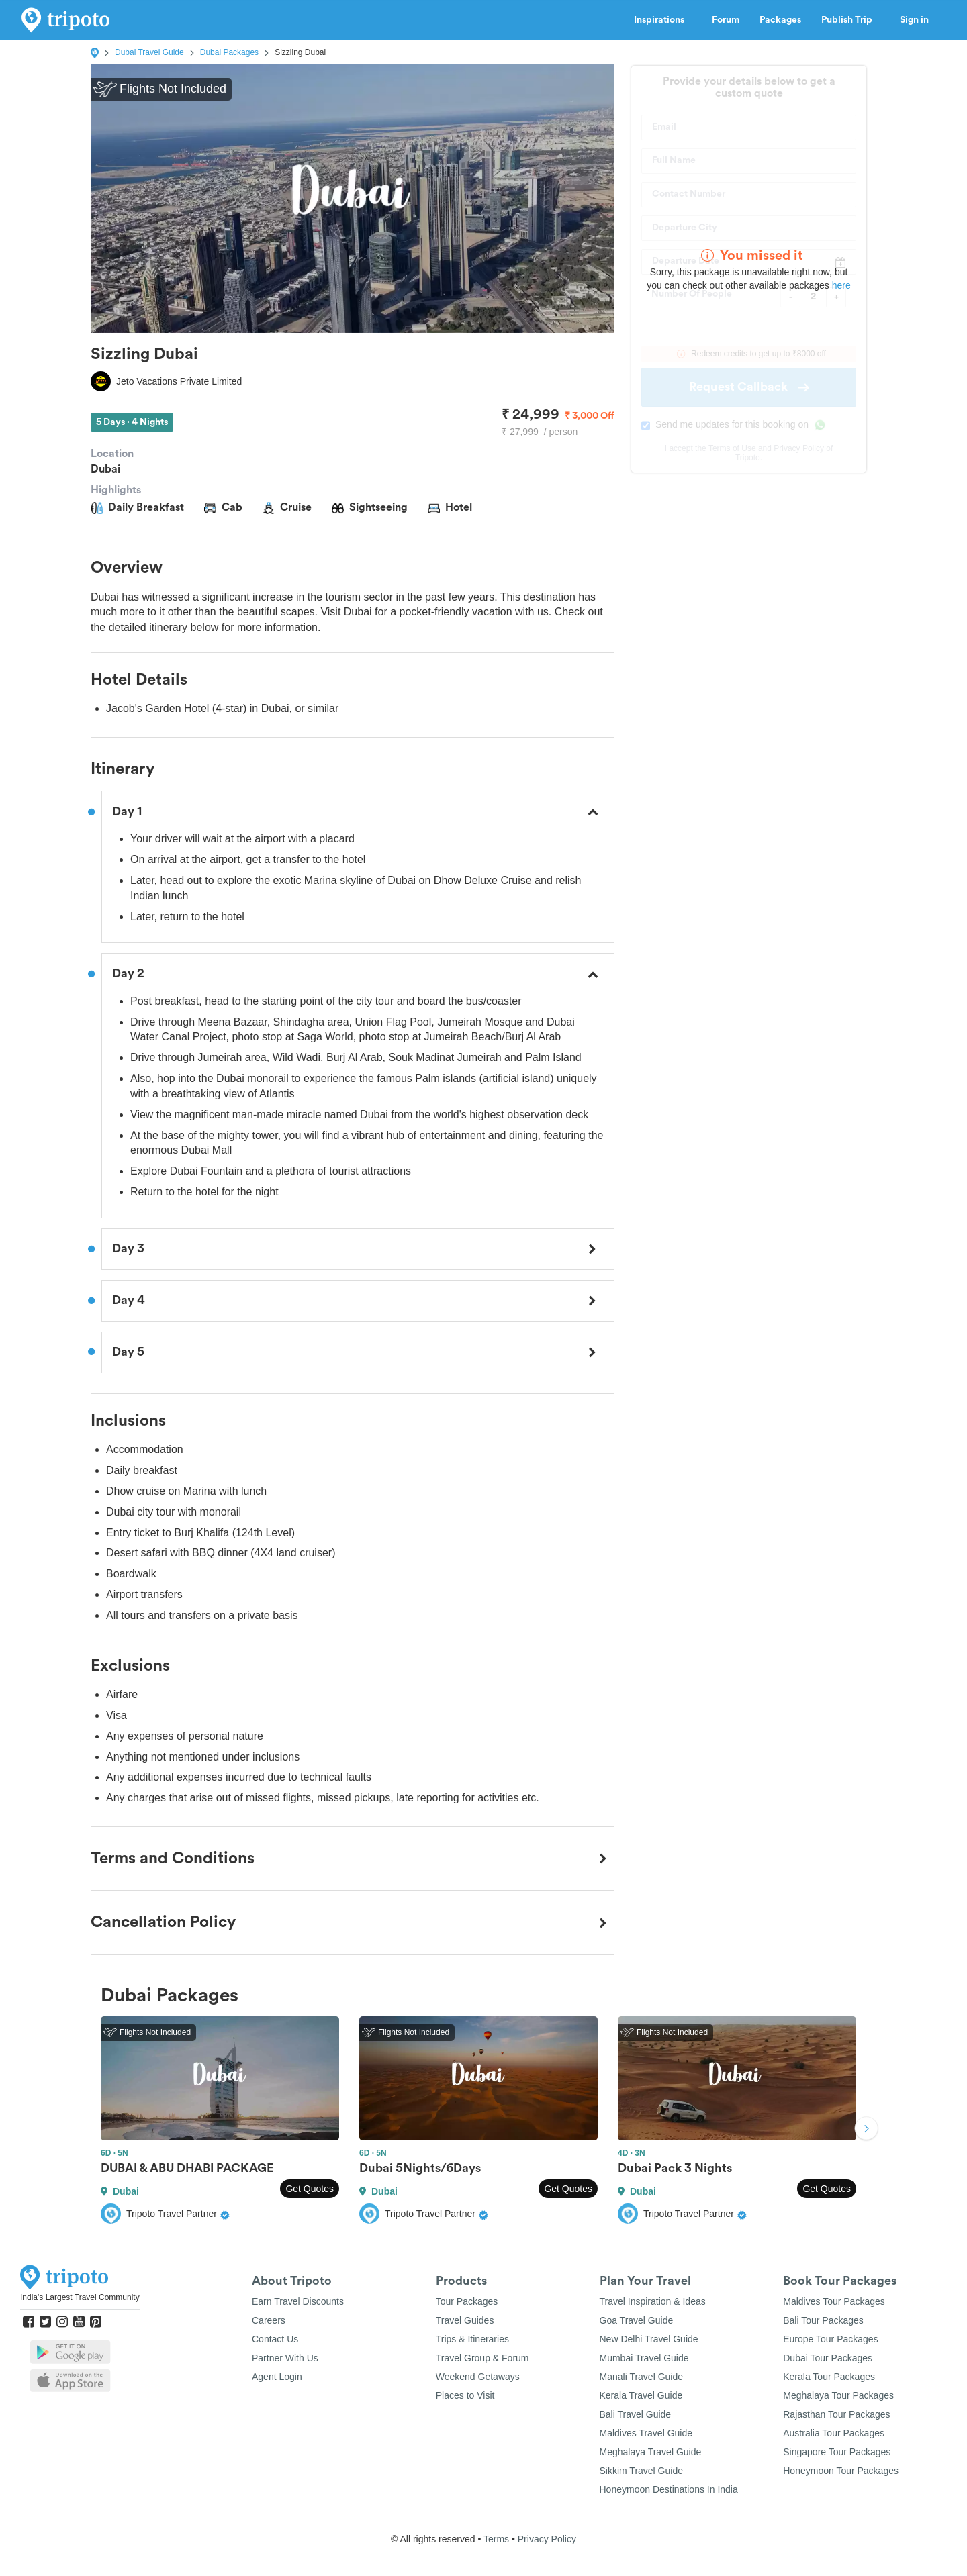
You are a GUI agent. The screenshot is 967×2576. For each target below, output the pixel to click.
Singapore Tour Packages (836, 2451)
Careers (268, 2320)
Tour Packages (467, 2301)
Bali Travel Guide (636, 2414)
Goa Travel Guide (637, 2320)
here (841, 285)
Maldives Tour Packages (833, 2301)
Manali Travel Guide (642, 2376)
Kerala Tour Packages (829, 2376)
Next (866, 2129)
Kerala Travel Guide (641, 2395)
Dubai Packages (229, 52)
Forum (725, 20)
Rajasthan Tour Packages (836, 2414)
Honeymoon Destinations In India (669, 2489)
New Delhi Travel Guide (649, 2339)
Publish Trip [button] (850, 20)
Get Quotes (309, 2188)
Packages (780, 20)
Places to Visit (465, 2395)
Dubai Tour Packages (827, 2357)
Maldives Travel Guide (646, 2433)
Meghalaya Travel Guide (651, 2451)
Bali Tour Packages (823, 2320)
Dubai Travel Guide (149, 52)
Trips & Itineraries (472, 2339)
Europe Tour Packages (830, 2339)
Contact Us (275, 2339)
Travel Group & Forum (482, 2357)
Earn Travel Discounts (298, 2301)
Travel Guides (465, 2320)
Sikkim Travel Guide (641, 2470)
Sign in (914, 20)
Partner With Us (285, 2357)
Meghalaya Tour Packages (838, 2395)
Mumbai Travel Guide (644, 2357)
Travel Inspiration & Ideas (653, 2301)
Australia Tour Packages (833, 2433)
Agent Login (277, 2376)
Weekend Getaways (478, 2376)
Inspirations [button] (663, 20)
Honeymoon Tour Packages (841, 2470)
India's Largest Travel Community (80, 2297)
